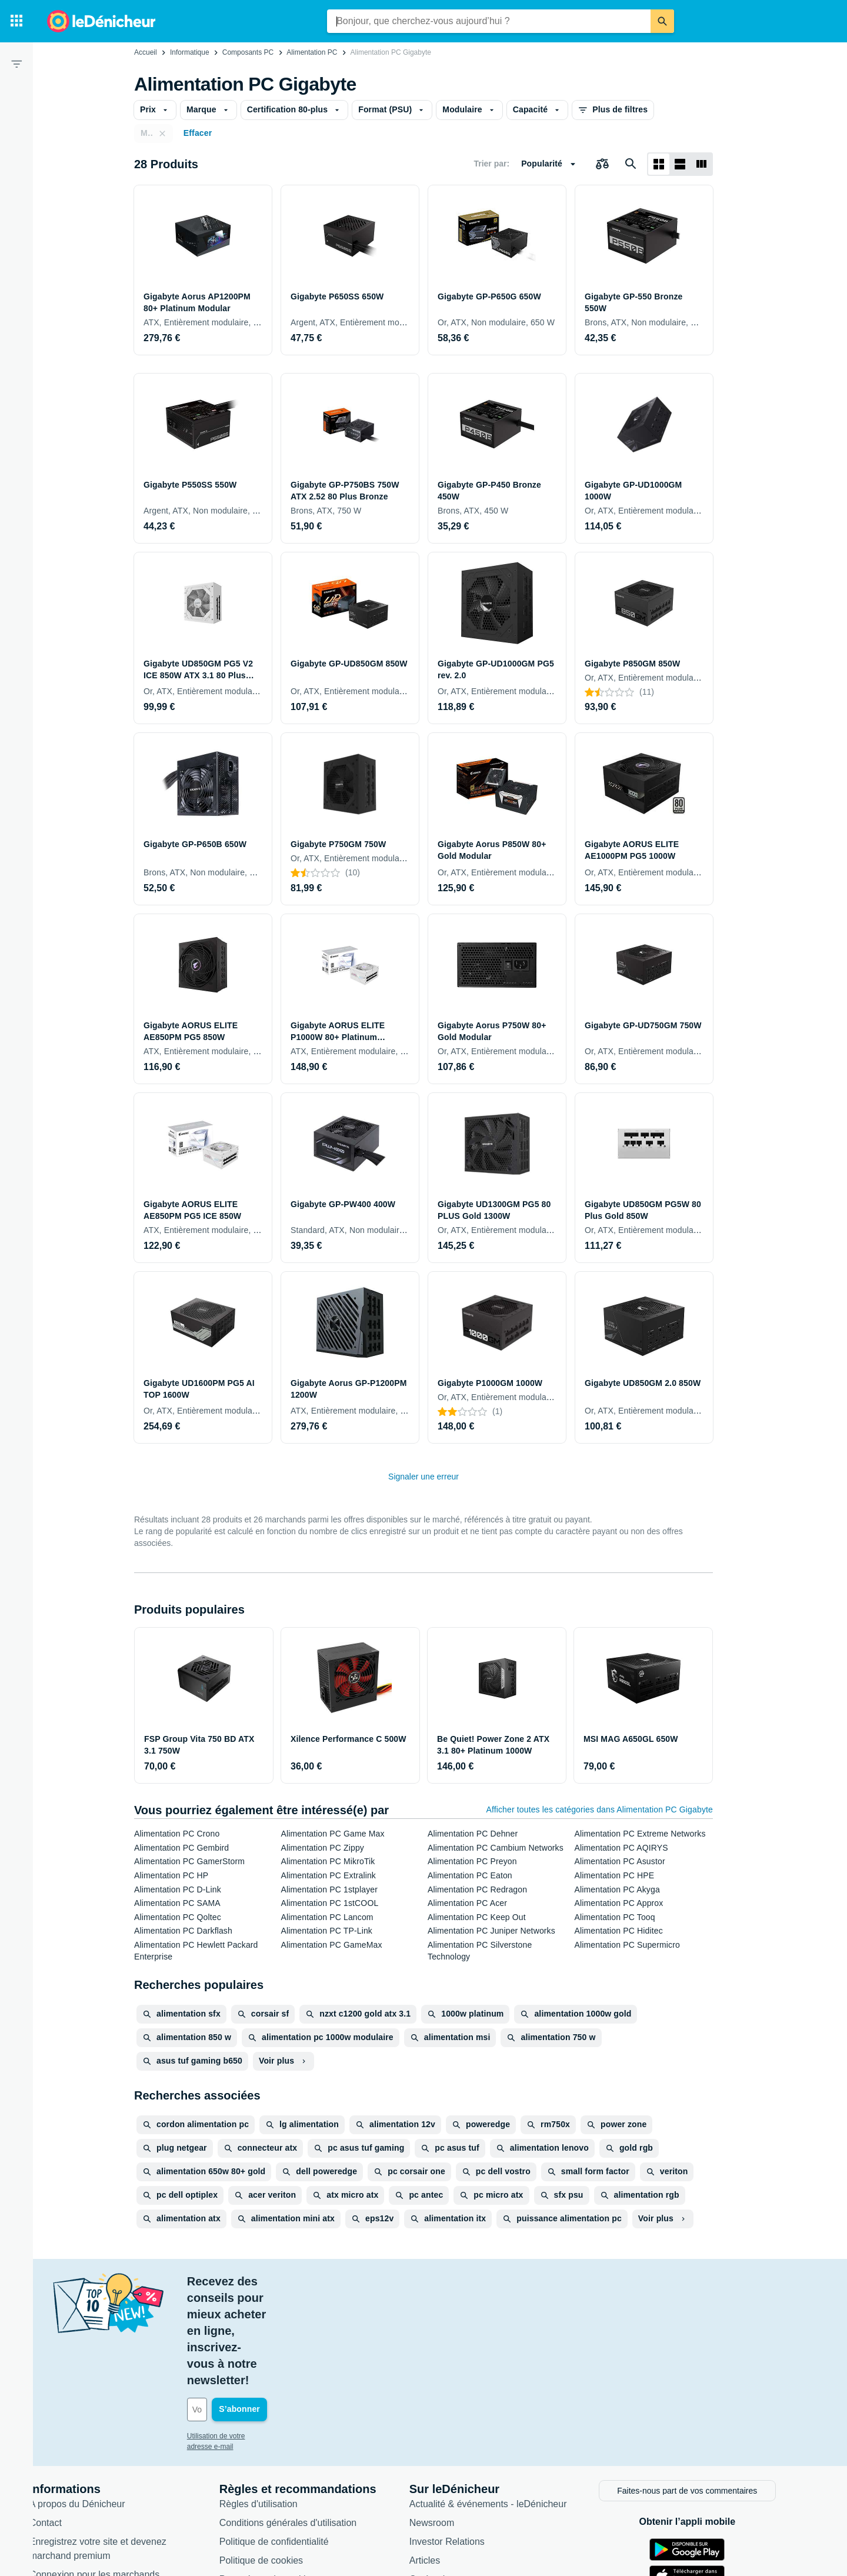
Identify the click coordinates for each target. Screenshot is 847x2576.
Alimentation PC (311, 52)
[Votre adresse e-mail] (288, 2310)
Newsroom (453, 2422)
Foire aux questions (92, 2493)
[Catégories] (16, 21)
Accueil (145, 52)
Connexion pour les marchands (116, 2474)
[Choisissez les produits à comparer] (602, 164)
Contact (67, 2422)
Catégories (453, 2479)
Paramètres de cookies (289, 2479)
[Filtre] (16, 63)
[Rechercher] (662, 21)
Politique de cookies (282, 2460)
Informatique (189, 52)
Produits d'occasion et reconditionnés (508, 2497)
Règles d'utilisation (280, 2403)
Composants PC (248, 52)
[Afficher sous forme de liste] (680, 164)
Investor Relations (468, 2441)
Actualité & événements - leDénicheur (509, 2403)
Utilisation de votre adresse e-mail (261, 2337)
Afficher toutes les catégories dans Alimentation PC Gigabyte (599, 1809)
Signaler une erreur (423, 1476)
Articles (446, 2460)
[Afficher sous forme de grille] (658, 164)
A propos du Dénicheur (98, 2403)
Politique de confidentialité (295, 2441)
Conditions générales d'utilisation (309, 2422)
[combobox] (489, 21)
